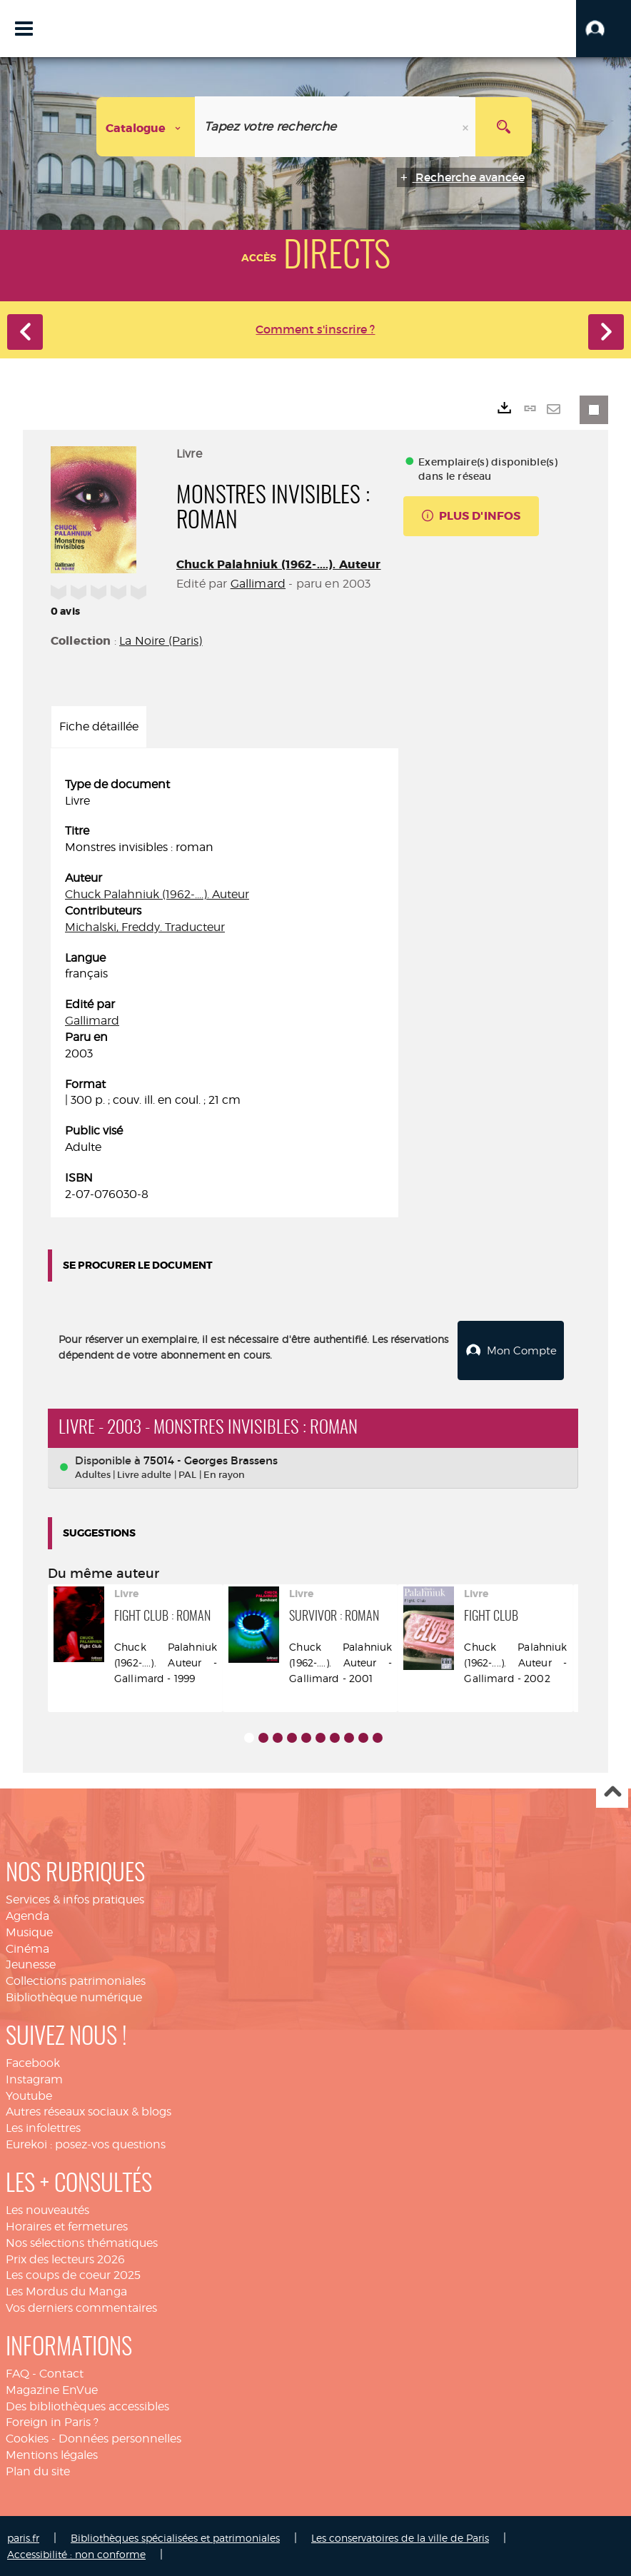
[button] (603, 28)
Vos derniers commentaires (81, 2307)
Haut (612, 1791)
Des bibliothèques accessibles (87, 2406)
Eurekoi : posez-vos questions (86, 2143)
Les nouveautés (47, 2209)
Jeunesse (31, 1964)
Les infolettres (43, 2127)
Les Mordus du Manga (66, 2291)
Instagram (34, 2079)
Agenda (27, 1915)
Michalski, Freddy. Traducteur (145, 927)
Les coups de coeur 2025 (73, 2274)
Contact (61, 2373)
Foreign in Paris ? (52, 2421)
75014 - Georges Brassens (210, 1459)
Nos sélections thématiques (82, 2242)
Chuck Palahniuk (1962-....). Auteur (278, 564)
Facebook (33, 2062)
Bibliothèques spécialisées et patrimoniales (175, 2537)
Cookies (27, 2438)
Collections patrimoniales (76, 1980)
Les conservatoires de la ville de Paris (400, 2537)
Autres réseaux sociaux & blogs (88, 2111)
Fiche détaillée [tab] (98, 726)
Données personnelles (120, 2438)
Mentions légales (52, 2454)
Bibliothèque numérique (74, 1996)
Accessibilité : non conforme (76, 2553)
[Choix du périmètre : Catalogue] (145, 126)
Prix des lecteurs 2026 (65, 2258)
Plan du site (38, 2470)
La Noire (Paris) (161, 641)
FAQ (17, 2373)
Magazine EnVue (52, 2389)
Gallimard (258, 583)
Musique (29, 1931)
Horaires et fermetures (67, 2226)
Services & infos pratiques (75, 1899)
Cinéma (27, 1948)
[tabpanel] (224, 990)
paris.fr (23, 2537)
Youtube (29, 2095)
